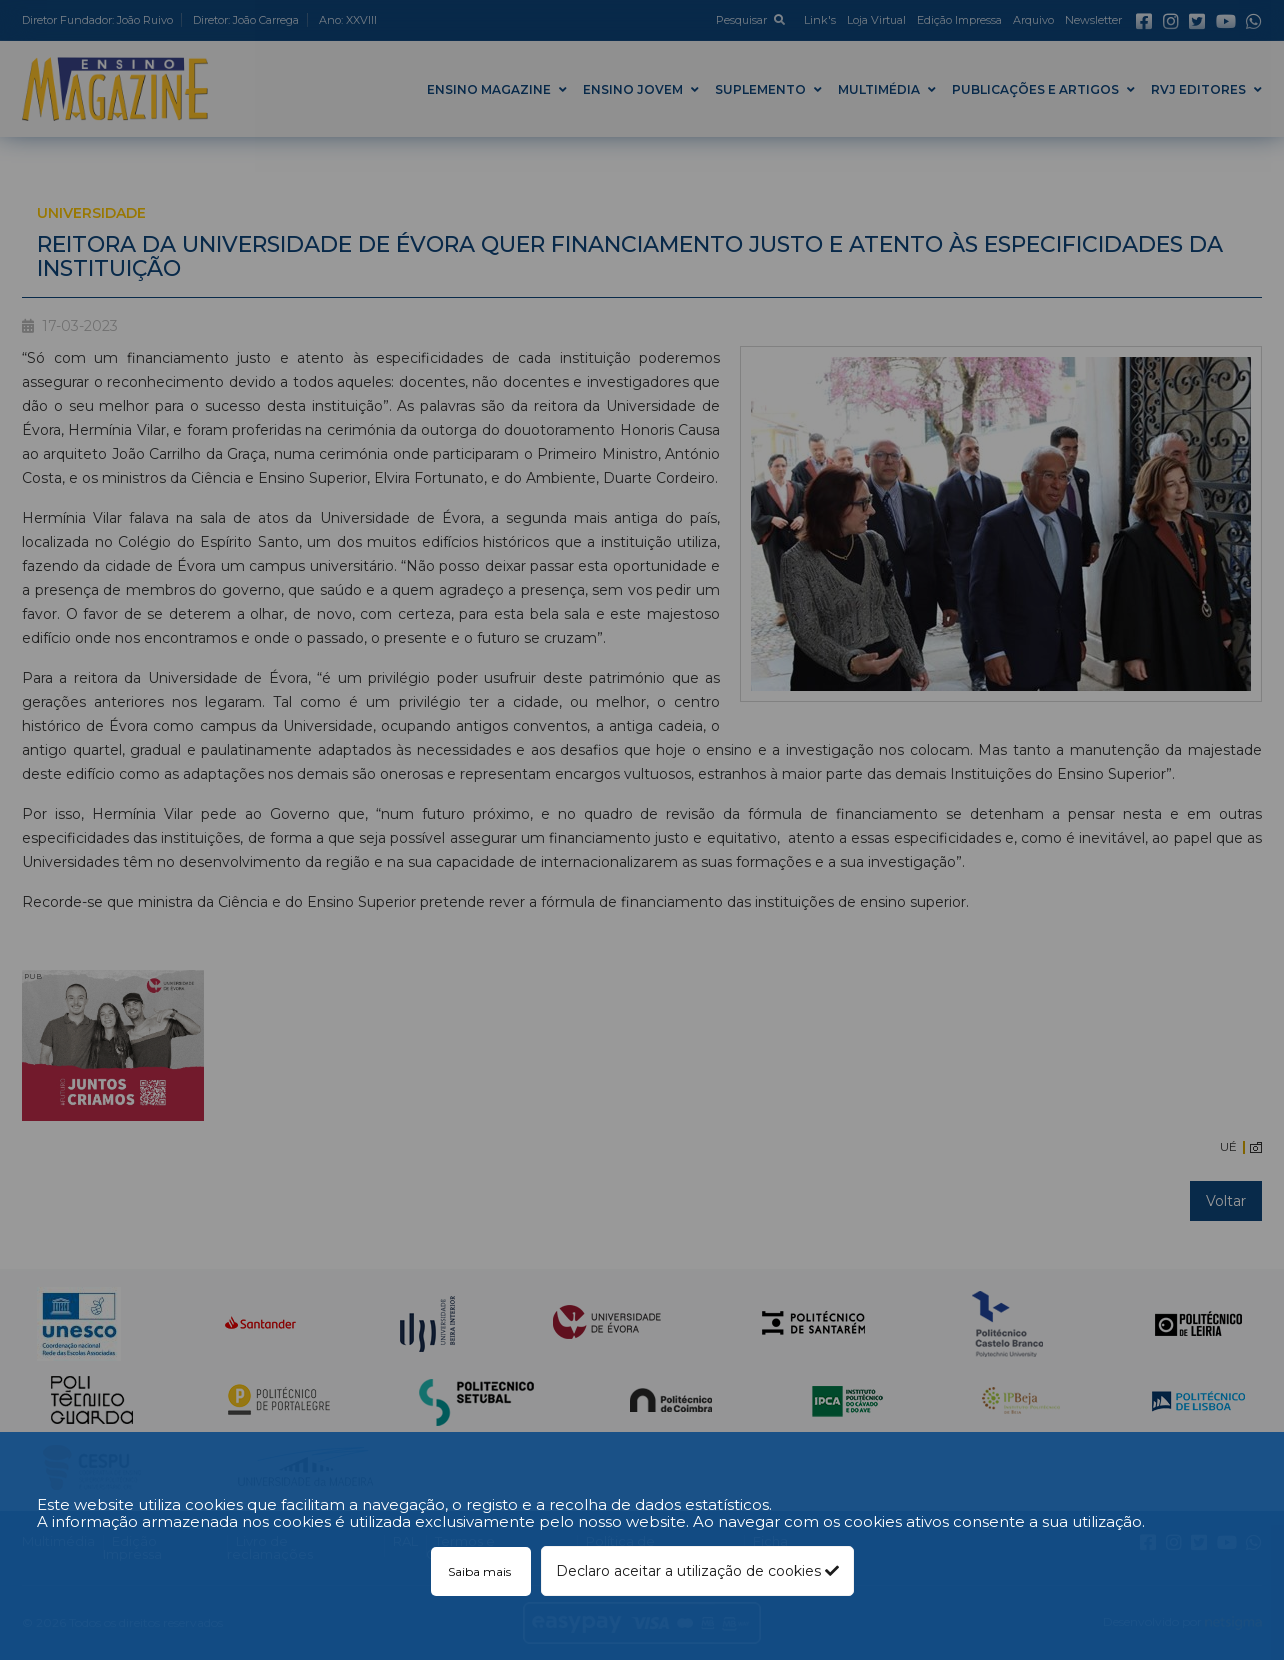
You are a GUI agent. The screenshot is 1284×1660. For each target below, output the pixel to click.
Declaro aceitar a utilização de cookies (697, 1571)
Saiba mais (481, 1571)
